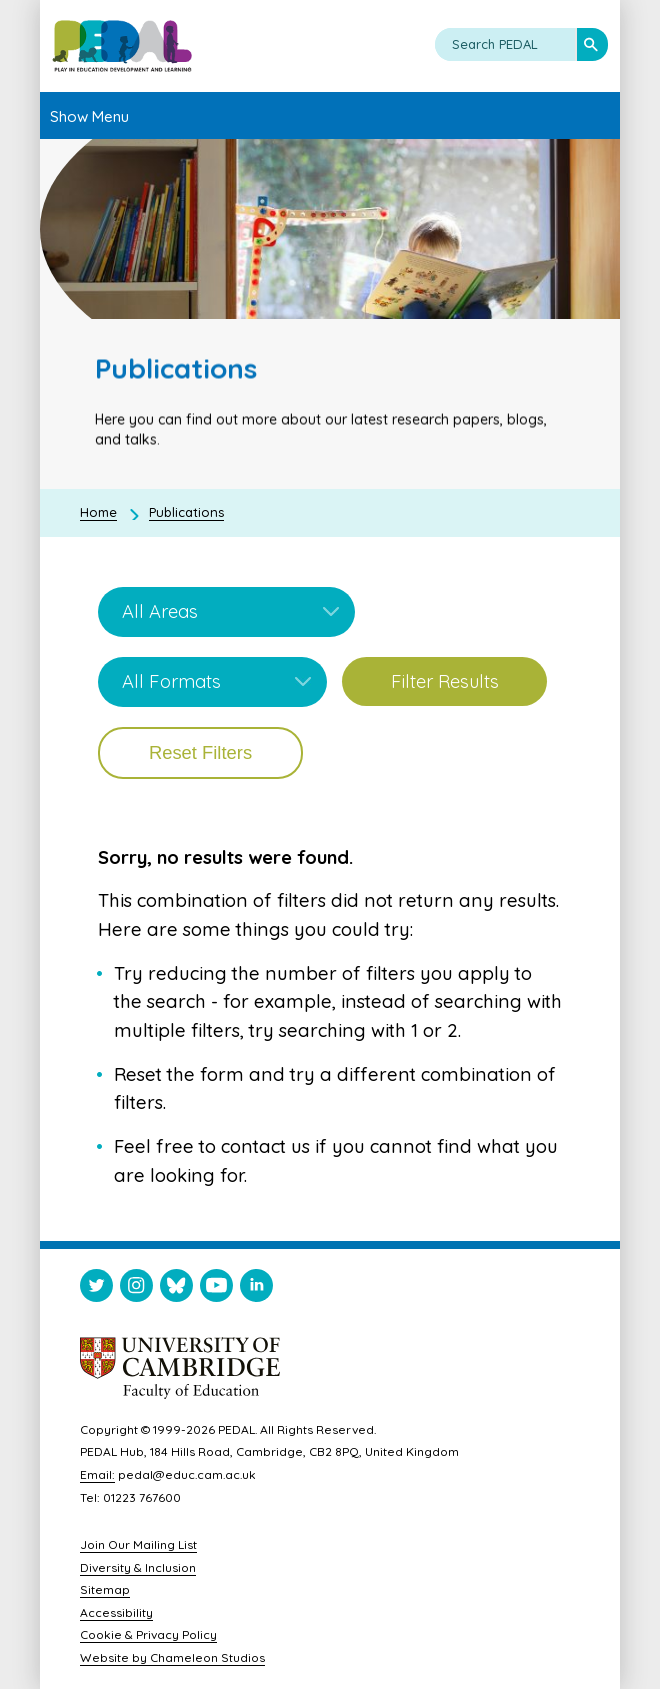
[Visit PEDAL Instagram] (136, 1289)
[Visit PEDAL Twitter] (96, 1289)
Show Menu (89, 116)
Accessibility (116, 1612)
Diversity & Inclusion (138, 1567)
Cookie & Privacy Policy (148, 1634)
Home (98, 512)
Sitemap (105, 1589)
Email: (97, 1474)
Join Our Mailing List (138, 1544)
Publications (186, 512)
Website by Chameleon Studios (172, 1657)
